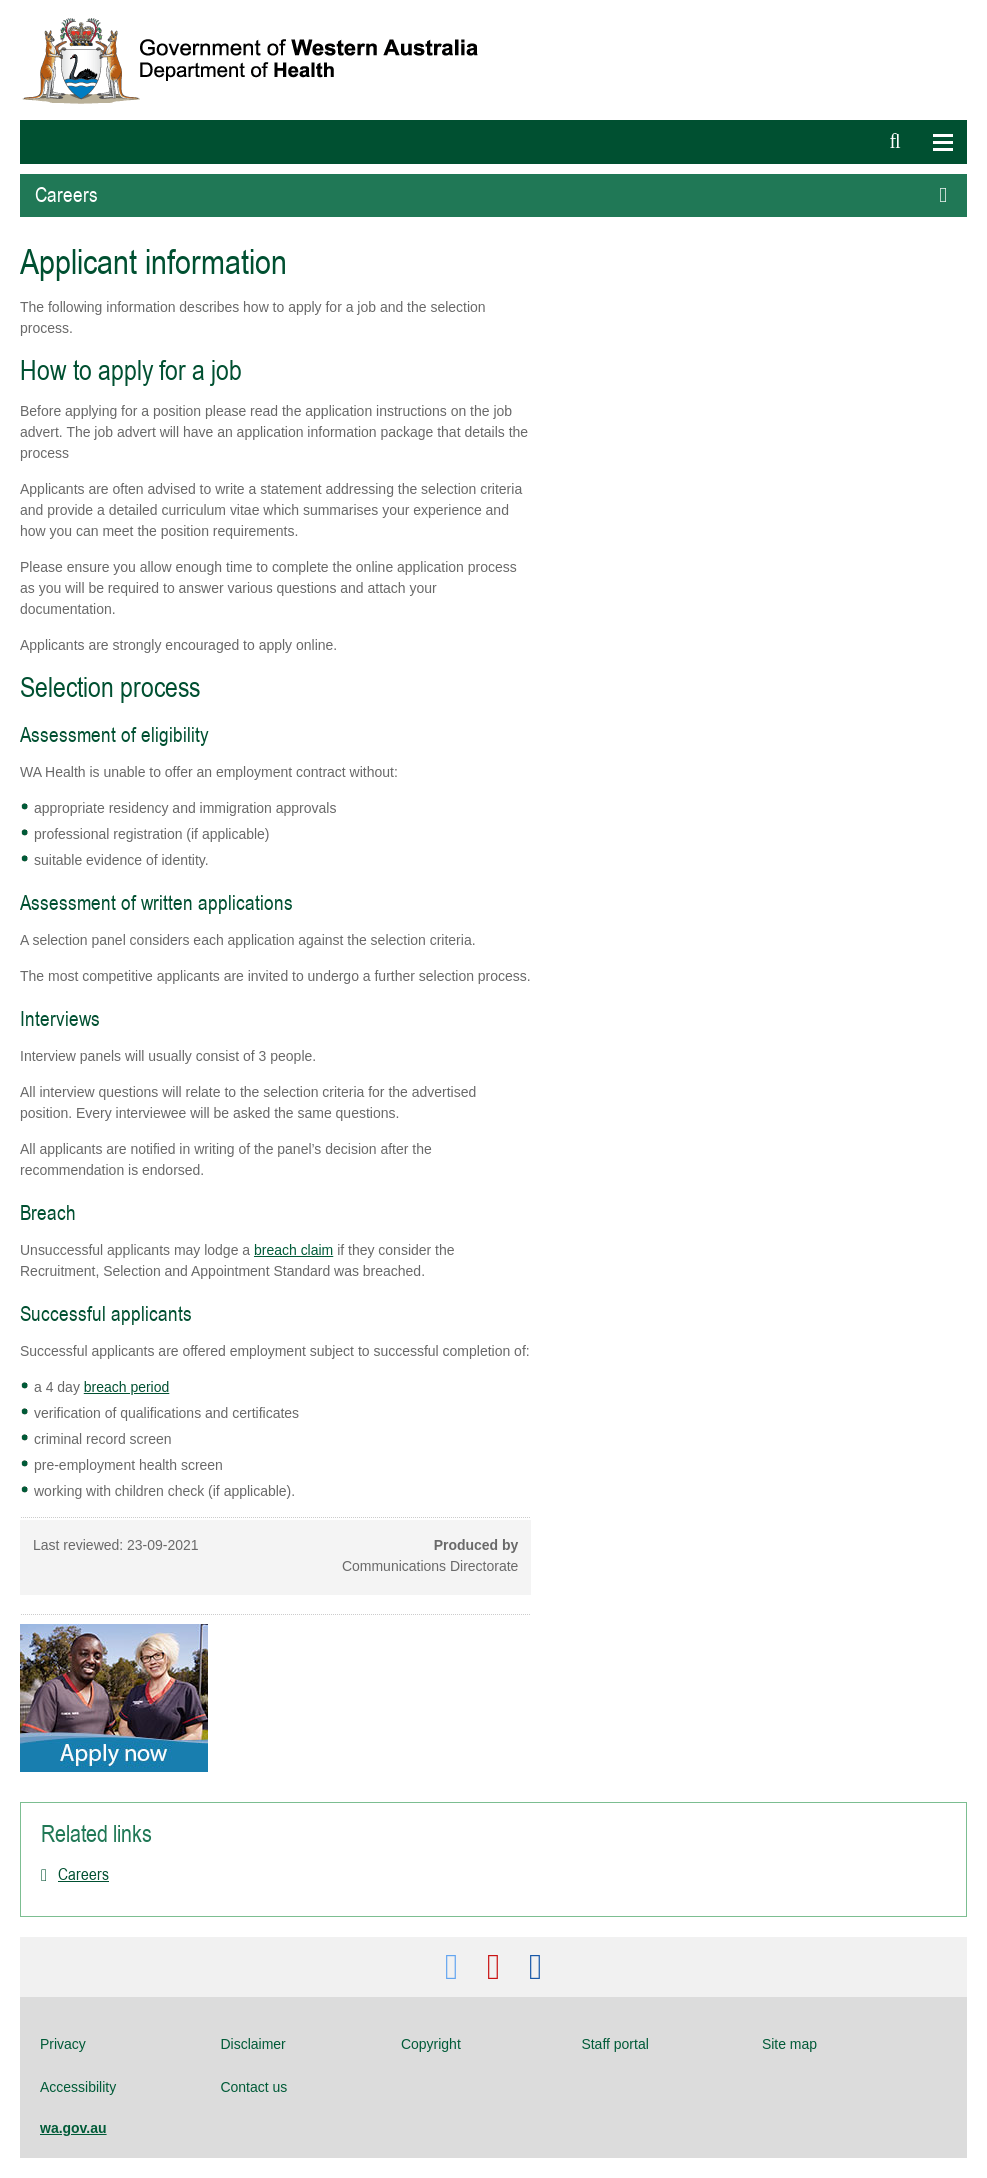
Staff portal (614, 2044)
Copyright (431, 2044)
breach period (127, 1387)
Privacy (63, 2044)
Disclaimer (252, 2044)
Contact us (253, 2087)
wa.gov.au (73, 2128)
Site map (789, 2044)
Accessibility (78, 2087)
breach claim (293, 1250)
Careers (83, 1874)
